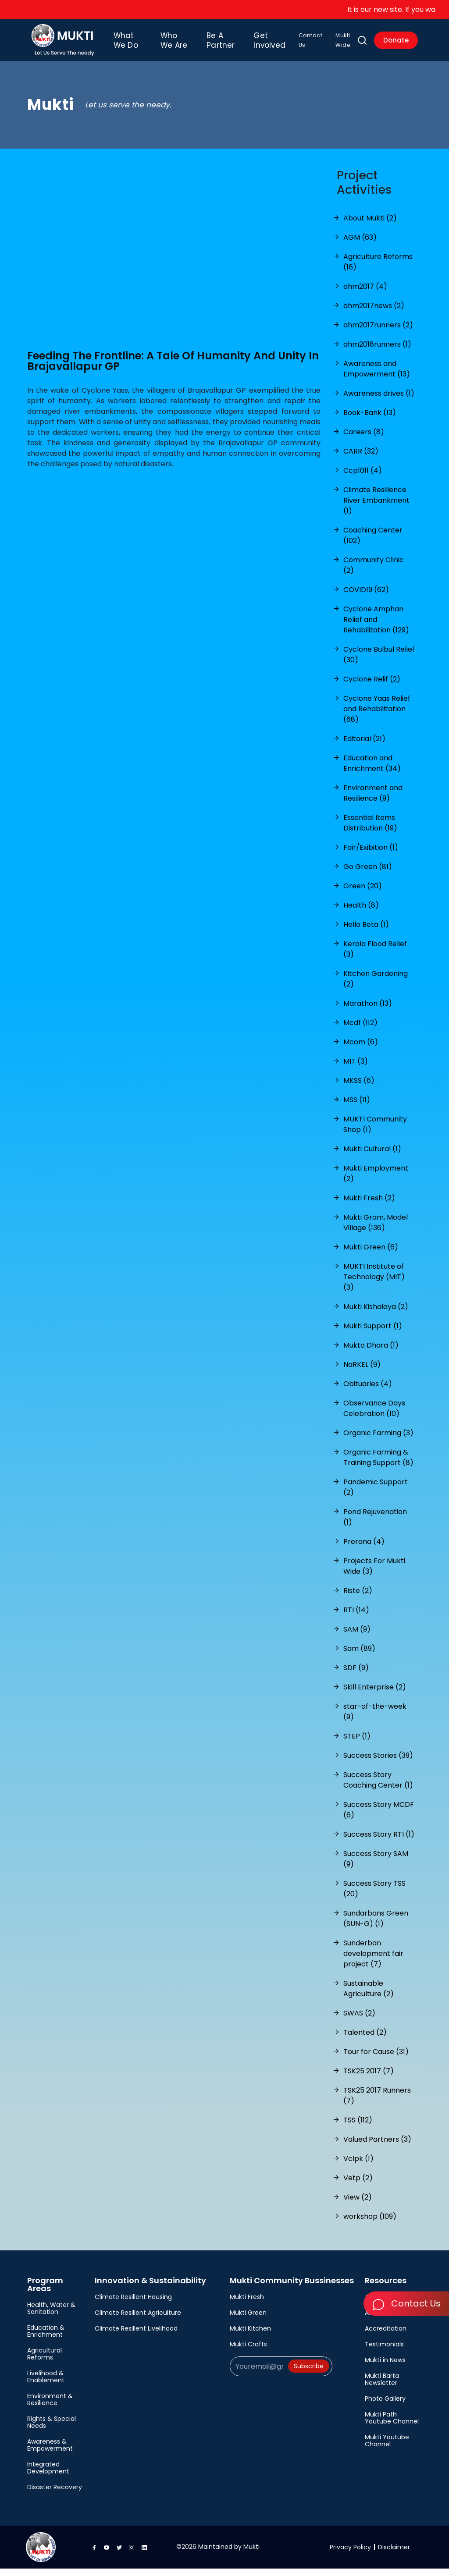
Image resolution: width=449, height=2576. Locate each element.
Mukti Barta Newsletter (382, 2387)
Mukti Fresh (247, 2304)
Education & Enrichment (45, 2338)
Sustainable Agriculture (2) (368, 1996)
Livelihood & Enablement (45, 2384)
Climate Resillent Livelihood (136, 2335)
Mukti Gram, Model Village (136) (375, 1230)
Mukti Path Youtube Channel (392, 2425)
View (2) (357, 2205)
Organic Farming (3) (378, 1440)
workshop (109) (369, 2224)
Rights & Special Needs (51, 2430)
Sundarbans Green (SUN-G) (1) (375, 1926)
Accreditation (385, 2335)
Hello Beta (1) (366, 932)
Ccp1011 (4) (362, 478)
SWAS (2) (359, 2020)
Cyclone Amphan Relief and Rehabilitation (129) (376, 626)
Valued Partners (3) (377, 2147)
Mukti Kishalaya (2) (375, 1314)
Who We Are (177, 43)
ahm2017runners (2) (378, 332)
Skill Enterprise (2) (374, 1694)
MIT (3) (355, 1069)
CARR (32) (360, 459)
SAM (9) (357, 1637)
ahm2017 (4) (365, 294)
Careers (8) (363, 439)
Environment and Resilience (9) (373, 800)
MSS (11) (356, 1107)
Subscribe (309, 2373)
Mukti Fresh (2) (369, 1205)
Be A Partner (216, 43)
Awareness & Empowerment (50, 2452)
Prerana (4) (364, 1549)
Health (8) (361, 913)
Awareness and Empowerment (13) (376, 376)
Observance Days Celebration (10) (374, 1415)
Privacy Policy (350, 2554)
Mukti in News (385, 2367)
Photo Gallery (385, 2406)
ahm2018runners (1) (377, 352)
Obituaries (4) (367, 1391)
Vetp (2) (358, 2185)
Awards (376, 2320)
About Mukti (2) (370, 225)
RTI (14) (356, 1617)
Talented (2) (365, 2040)
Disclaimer (394, 2554)
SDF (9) (356, 1675)
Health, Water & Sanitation (51, 2316)
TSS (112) (357, 2127)
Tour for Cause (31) (376, 2059)
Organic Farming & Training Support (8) (378, 1465)
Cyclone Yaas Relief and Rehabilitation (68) (376, 716)
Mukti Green (248, 2320)
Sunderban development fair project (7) (373, 1960)
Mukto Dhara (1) (371, 1353)
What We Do (138, 43)
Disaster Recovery (54, 2494)
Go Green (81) (367, 874)
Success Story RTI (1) (378, 1842)
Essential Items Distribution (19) (370, 830)
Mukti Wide (333, 43)
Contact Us (300, 43)
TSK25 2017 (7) (368, 2078)
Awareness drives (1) (378, 401)
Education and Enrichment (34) (372, 770)
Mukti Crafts (248, 2351)
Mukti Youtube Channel (387, 2448)
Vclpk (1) (358, 2166)
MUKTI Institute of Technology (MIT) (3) (374, 1284)
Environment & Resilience (50, 2407)
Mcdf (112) (360, 1030)
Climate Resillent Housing (133, 2304)
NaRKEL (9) (362, 1372)
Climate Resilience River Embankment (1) (376, 507)
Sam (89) (359, 1656)
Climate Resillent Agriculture (138, 2320)
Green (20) (362, 893)
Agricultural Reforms (44, 2361)
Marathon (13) (367, 1011)
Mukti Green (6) (370, 1254)
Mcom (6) (360, 1049)
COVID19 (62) (366, 597)
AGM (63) (360, 245)
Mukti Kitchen (250, 2335)
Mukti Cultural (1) (372, 1156)
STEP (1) (357, 1744)
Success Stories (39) (378, 1763)
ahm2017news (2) (373, 313)
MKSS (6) (358, 1088)
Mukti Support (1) (372, 1333)
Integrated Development (48, 2475)
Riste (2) (357, 1598)
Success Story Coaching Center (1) (378, 1787)
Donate (394, 43)
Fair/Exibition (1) (370, 855)
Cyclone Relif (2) (371, 686)
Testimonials (384, 2351)
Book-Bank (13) (369, 420)
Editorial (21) (364, 746)
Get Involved (257, 43)
